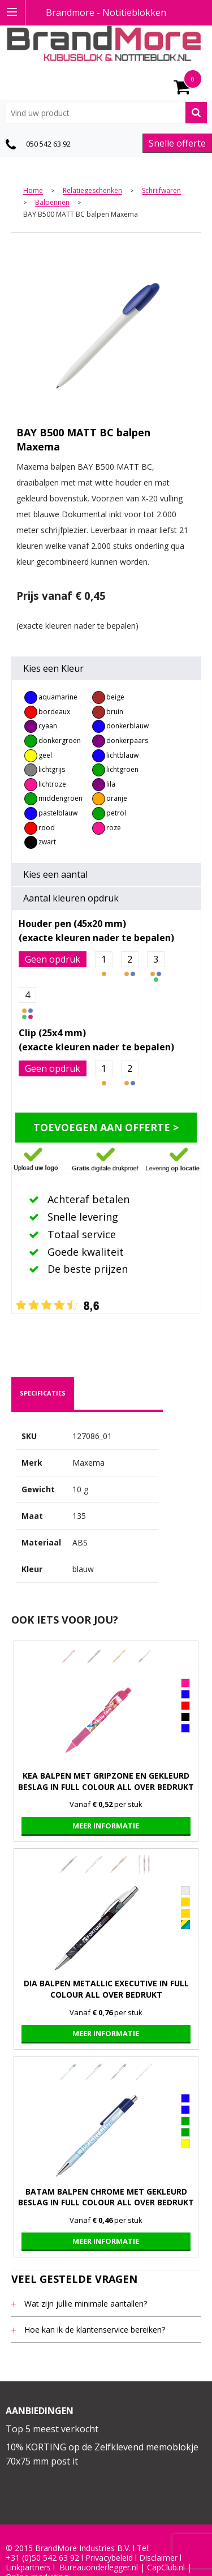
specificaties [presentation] (43, 1393)
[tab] (42, 1393)
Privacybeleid (109, 2557)
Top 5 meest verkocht (52, 2429)
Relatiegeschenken (92, 191)
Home (33, 191)
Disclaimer (158, 2557)
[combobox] (106, 112)
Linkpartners (28, 2567)
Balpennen (52, 203)
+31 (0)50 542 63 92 (42, 2557)
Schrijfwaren (161, 191)
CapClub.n (165, 2567)
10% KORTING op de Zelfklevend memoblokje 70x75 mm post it (102, 2454)
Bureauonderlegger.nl (98, 2567)
